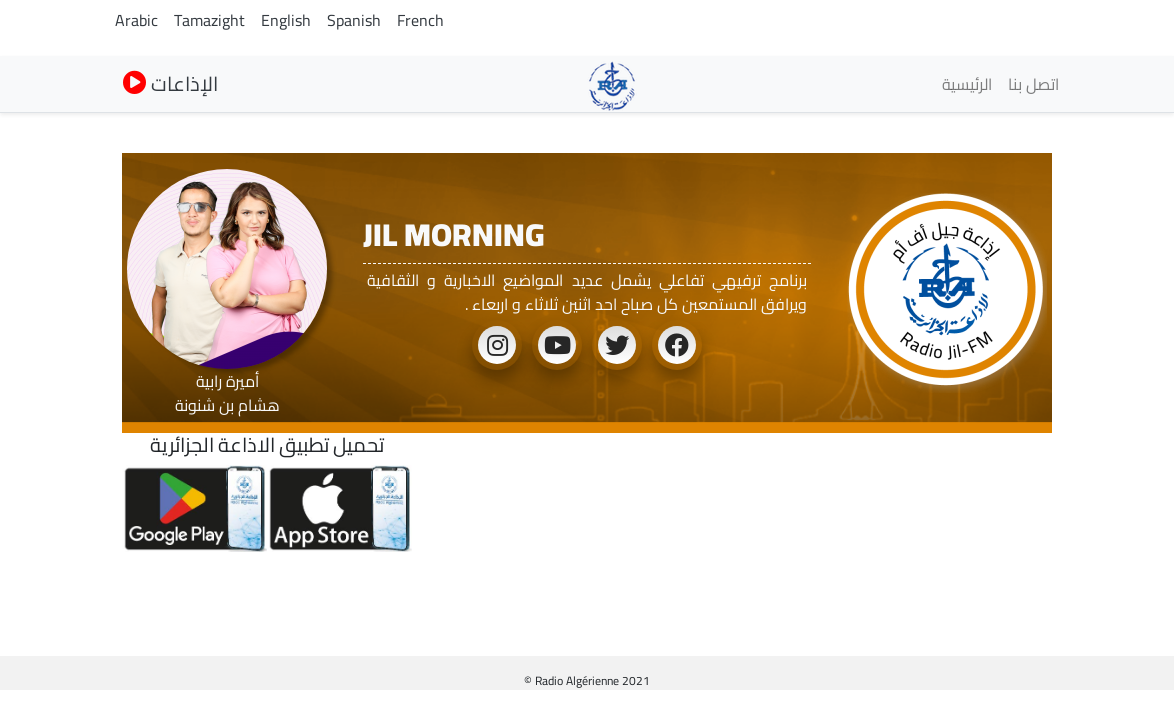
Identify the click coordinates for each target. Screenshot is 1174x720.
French (420, 20)
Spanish (354, 20)
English (286, 20)
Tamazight (209, 20)
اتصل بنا (1033, 84)
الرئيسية (967, 84)
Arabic (136, 20)
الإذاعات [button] (170, 83)
